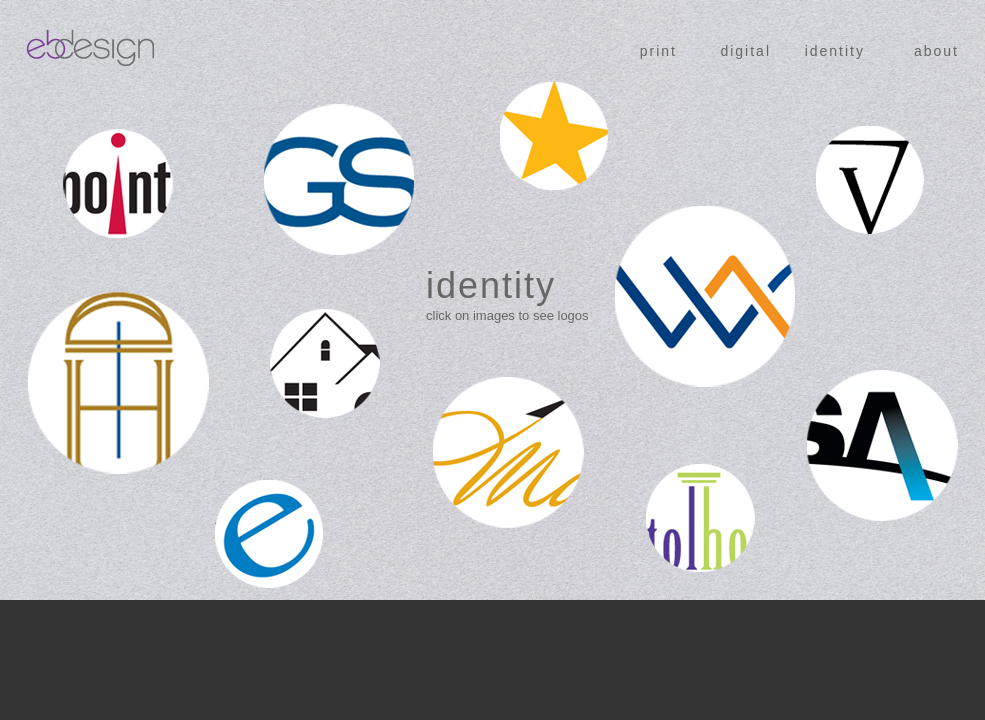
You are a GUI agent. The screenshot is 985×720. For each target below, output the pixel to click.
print (658, 51)
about (936, 51)
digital (745, 51)
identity (835, 51)
